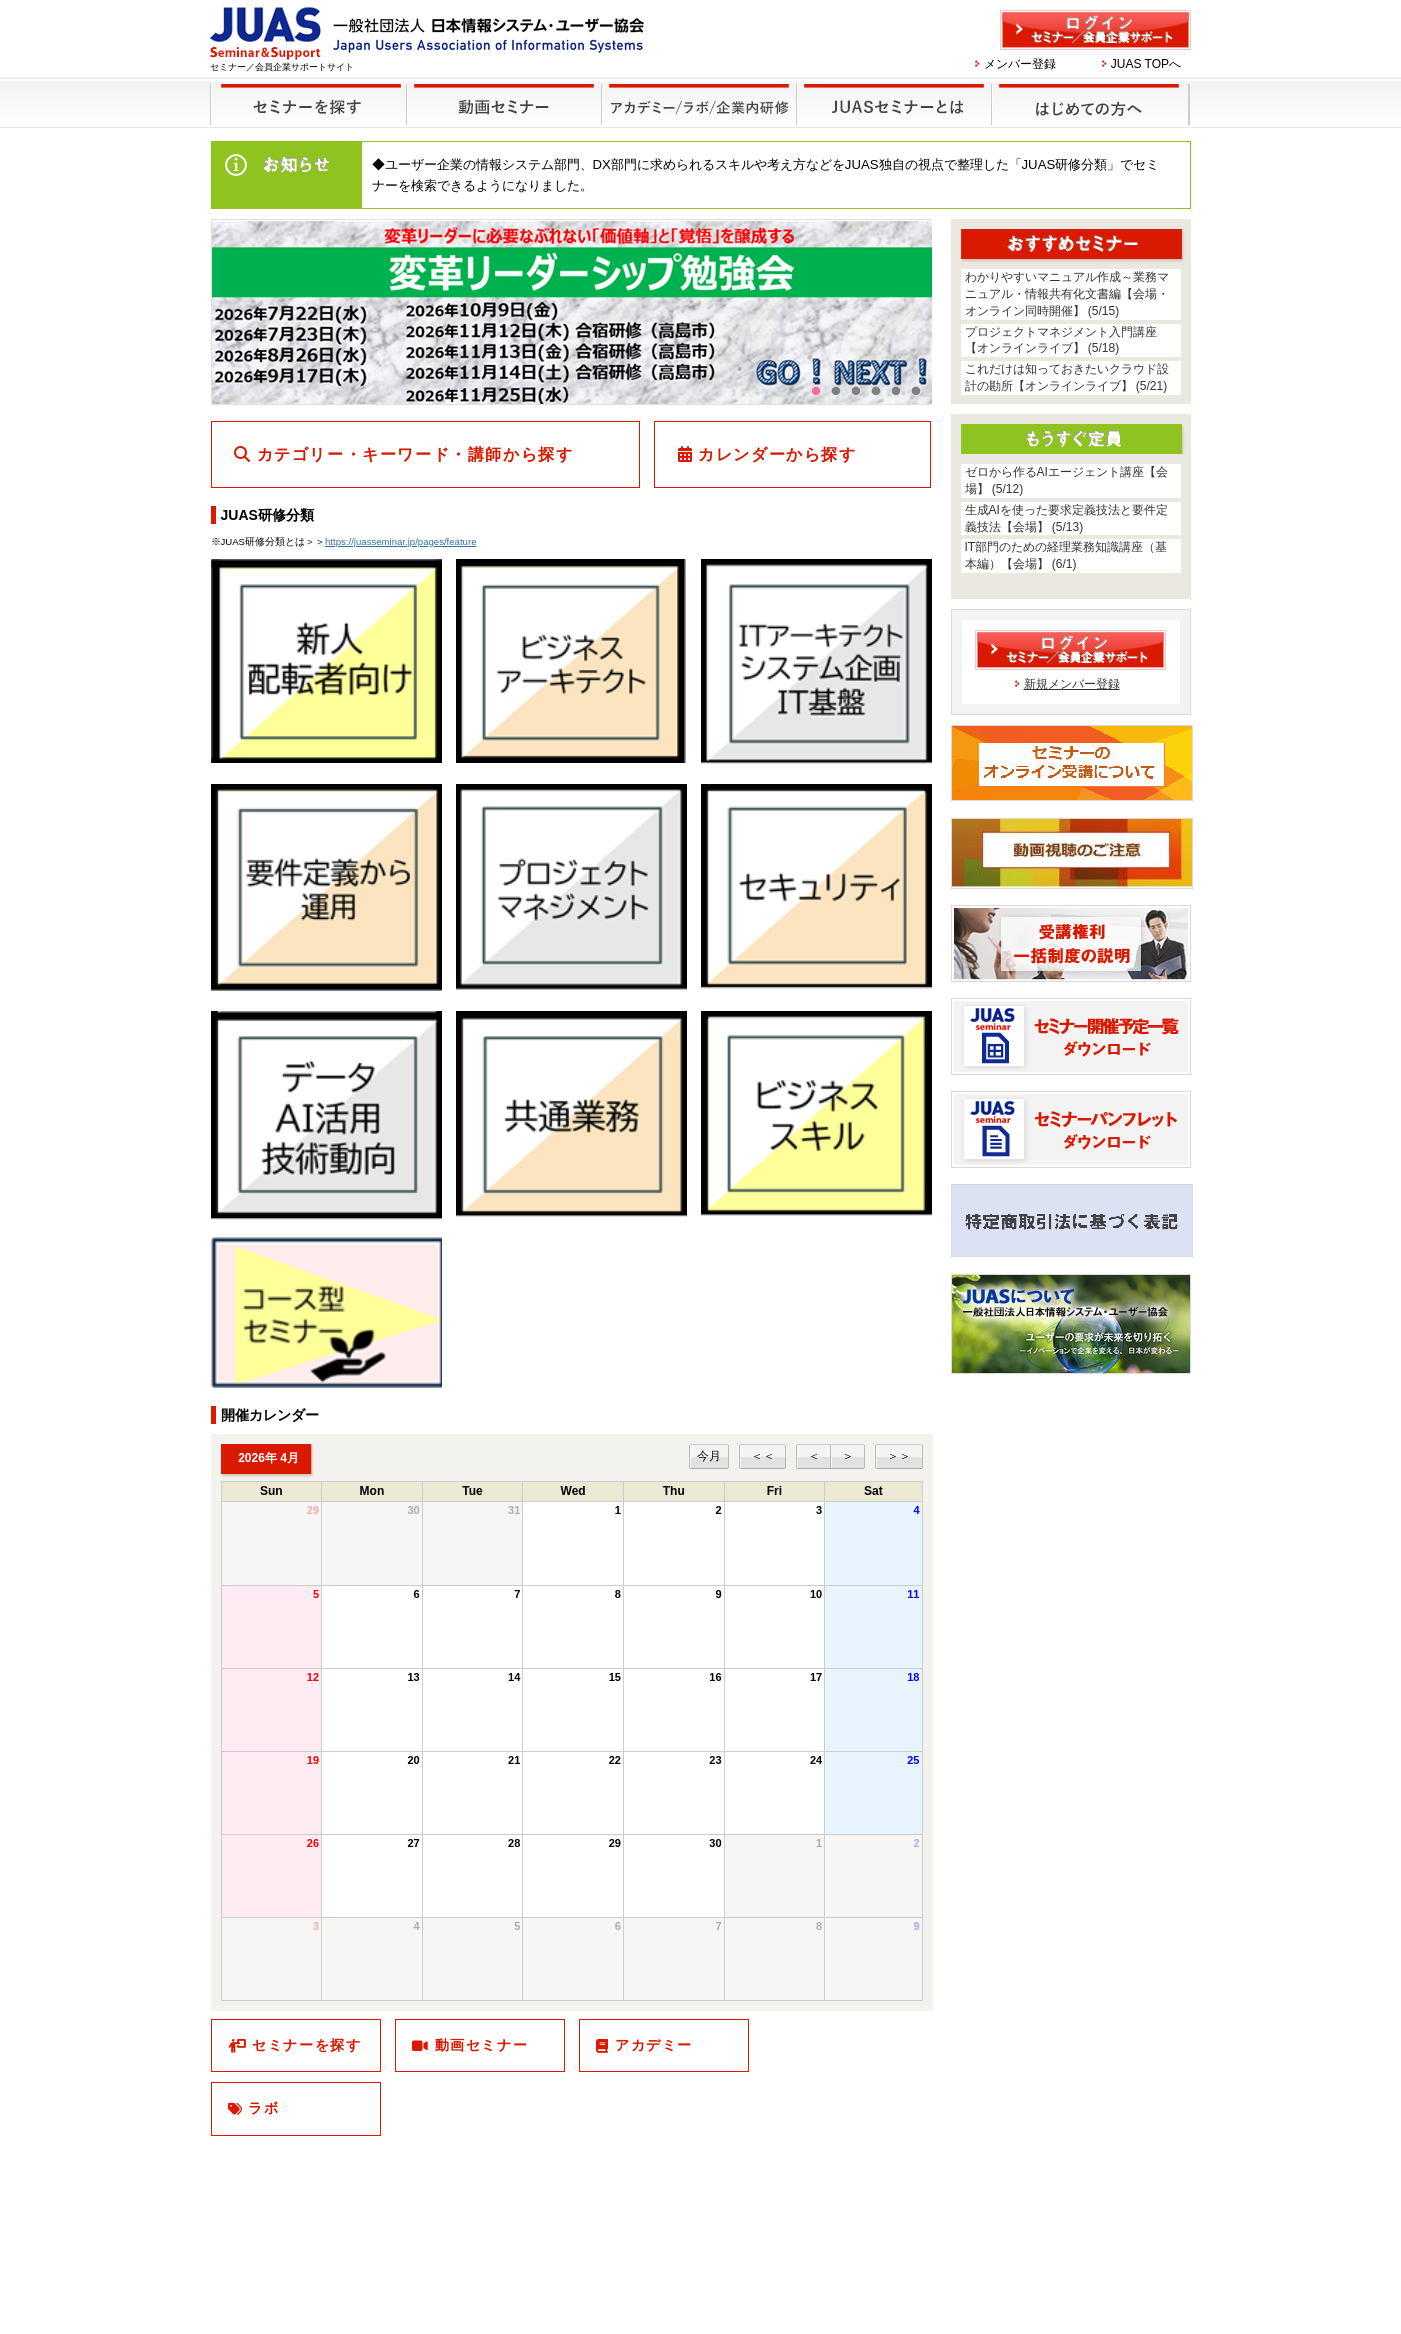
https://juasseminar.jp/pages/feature (400, 541)
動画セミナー (482, 2045)
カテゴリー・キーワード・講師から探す (415, 454)
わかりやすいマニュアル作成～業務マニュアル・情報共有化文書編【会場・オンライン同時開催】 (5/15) (1067, 294)
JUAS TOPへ (1146, 64)
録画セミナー (504, 103)
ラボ (263, 2108)
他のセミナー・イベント (695, 91)
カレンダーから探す (777, 454)
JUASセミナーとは (891, 91)
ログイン (1095, 30)
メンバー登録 (1020, 64)
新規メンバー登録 (1072, 684)
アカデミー (654, 2045)
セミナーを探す (303, 91)
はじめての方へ (1087, 91)
